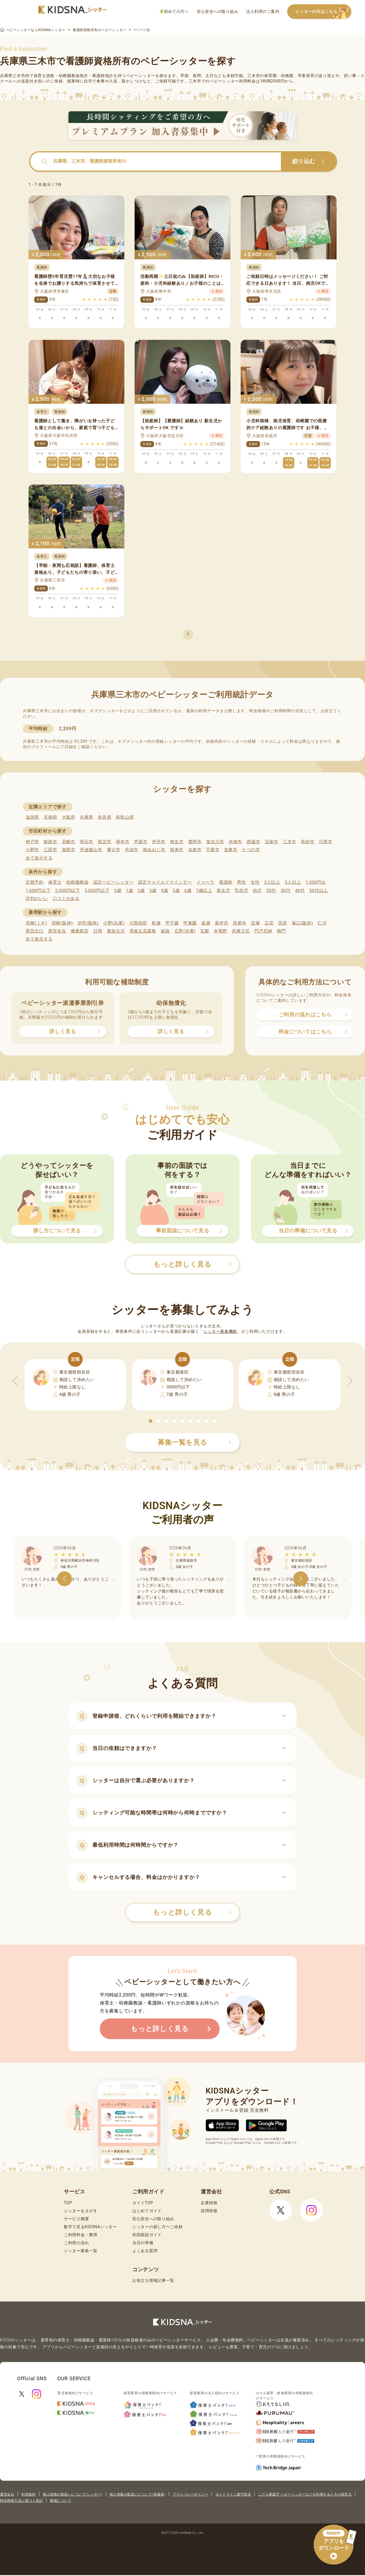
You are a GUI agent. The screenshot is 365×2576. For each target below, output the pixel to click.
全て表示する (39, 858)
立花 (269, 923)
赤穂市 (235, 841)
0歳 (117, 890)
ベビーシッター (140, 75)
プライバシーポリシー (190, 2494)
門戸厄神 (263, 931)
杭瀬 (156, 923)
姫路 (165, 931)
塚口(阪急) (302, 923)
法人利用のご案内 (262, 11)
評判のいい (37, 898)
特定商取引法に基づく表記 (21, 2501)
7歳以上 (204, 890)
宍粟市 (212, 849)
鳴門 (281, 931)
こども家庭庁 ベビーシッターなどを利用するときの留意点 (305, 2494)
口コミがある (66, 898)
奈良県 (104, 817)
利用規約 (28, 2494)
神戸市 (32, 841)
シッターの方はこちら (323, 12)
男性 (241, 882)
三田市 (50, 849)
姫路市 (50, 841)
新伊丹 (221, 923)
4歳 (164, 890)
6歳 (188, 890)
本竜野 (220, 931)
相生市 (176, 841)
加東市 (231, 849)
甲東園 (190, 923)
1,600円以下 (38, 890)
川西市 (325, 841)
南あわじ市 (154, 849)
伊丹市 (158, 841)
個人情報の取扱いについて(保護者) (137, 2494)
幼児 (257, 890)
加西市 (68, 849)
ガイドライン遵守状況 (233, 2494)
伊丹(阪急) (88, 923)
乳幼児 (241, 890)
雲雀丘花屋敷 (142, 931)
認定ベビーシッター (113, 882)
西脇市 (253, 841)
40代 (300, 890)
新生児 (223, 890)
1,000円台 (315, 882)
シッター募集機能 (220, 1331)
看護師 (225, 882)
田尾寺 (239, 923)
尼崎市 (68, 841)
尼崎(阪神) (62, 923)
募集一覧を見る (194, 1442)
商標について (60, 2501)
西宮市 (104, 841)
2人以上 (272, 882)
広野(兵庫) (185, 931)
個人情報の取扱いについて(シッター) (72, 2494)
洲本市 (122, 841)
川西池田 (138, 923)
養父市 (113, 849)
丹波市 (131, 849)
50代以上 (318, 890)
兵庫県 (86, 817)
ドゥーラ (205, 882)
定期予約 (35, 882)
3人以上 (293, 882)
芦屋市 (140, 841)
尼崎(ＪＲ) (36, 923)
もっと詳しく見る (192, 1912)
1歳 (129, 890)
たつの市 (251, 849)
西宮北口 (35, 931)
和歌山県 (125, 817)
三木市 (289, 841)
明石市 (86, 841)
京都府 (50, 817)
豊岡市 (195, 841)
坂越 (205, 923)
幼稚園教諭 (77, 882)
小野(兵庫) (114, 923)
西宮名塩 (57, 931)
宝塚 (255, 923)
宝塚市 (271, 841)
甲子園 (172, 923)
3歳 (153, 890)
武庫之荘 (241, 931)
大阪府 (68, 817)
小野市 (32, 849)
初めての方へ (174, 11)
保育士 (55, 882)
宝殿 (204, 931)
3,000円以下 (97, 890)
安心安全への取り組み (217, 11)
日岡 (97, 931)
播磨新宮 (80, 931)
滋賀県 (32, 817)
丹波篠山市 (91, 849)
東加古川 (116, 931)
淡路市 (194, 849)
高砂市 (307, 841)
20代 (271, 890)
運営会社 (7, 2494)
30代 (285, 890)
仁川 (322, 923)
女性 (255, 882)
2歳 (141, 890)
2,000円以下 (67, 890)
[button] (150, 1421)
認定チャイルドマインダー (165, 882)
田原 (282, 923)
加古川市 (215, 841)
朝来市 (176, 849)
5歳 (176, 890)
